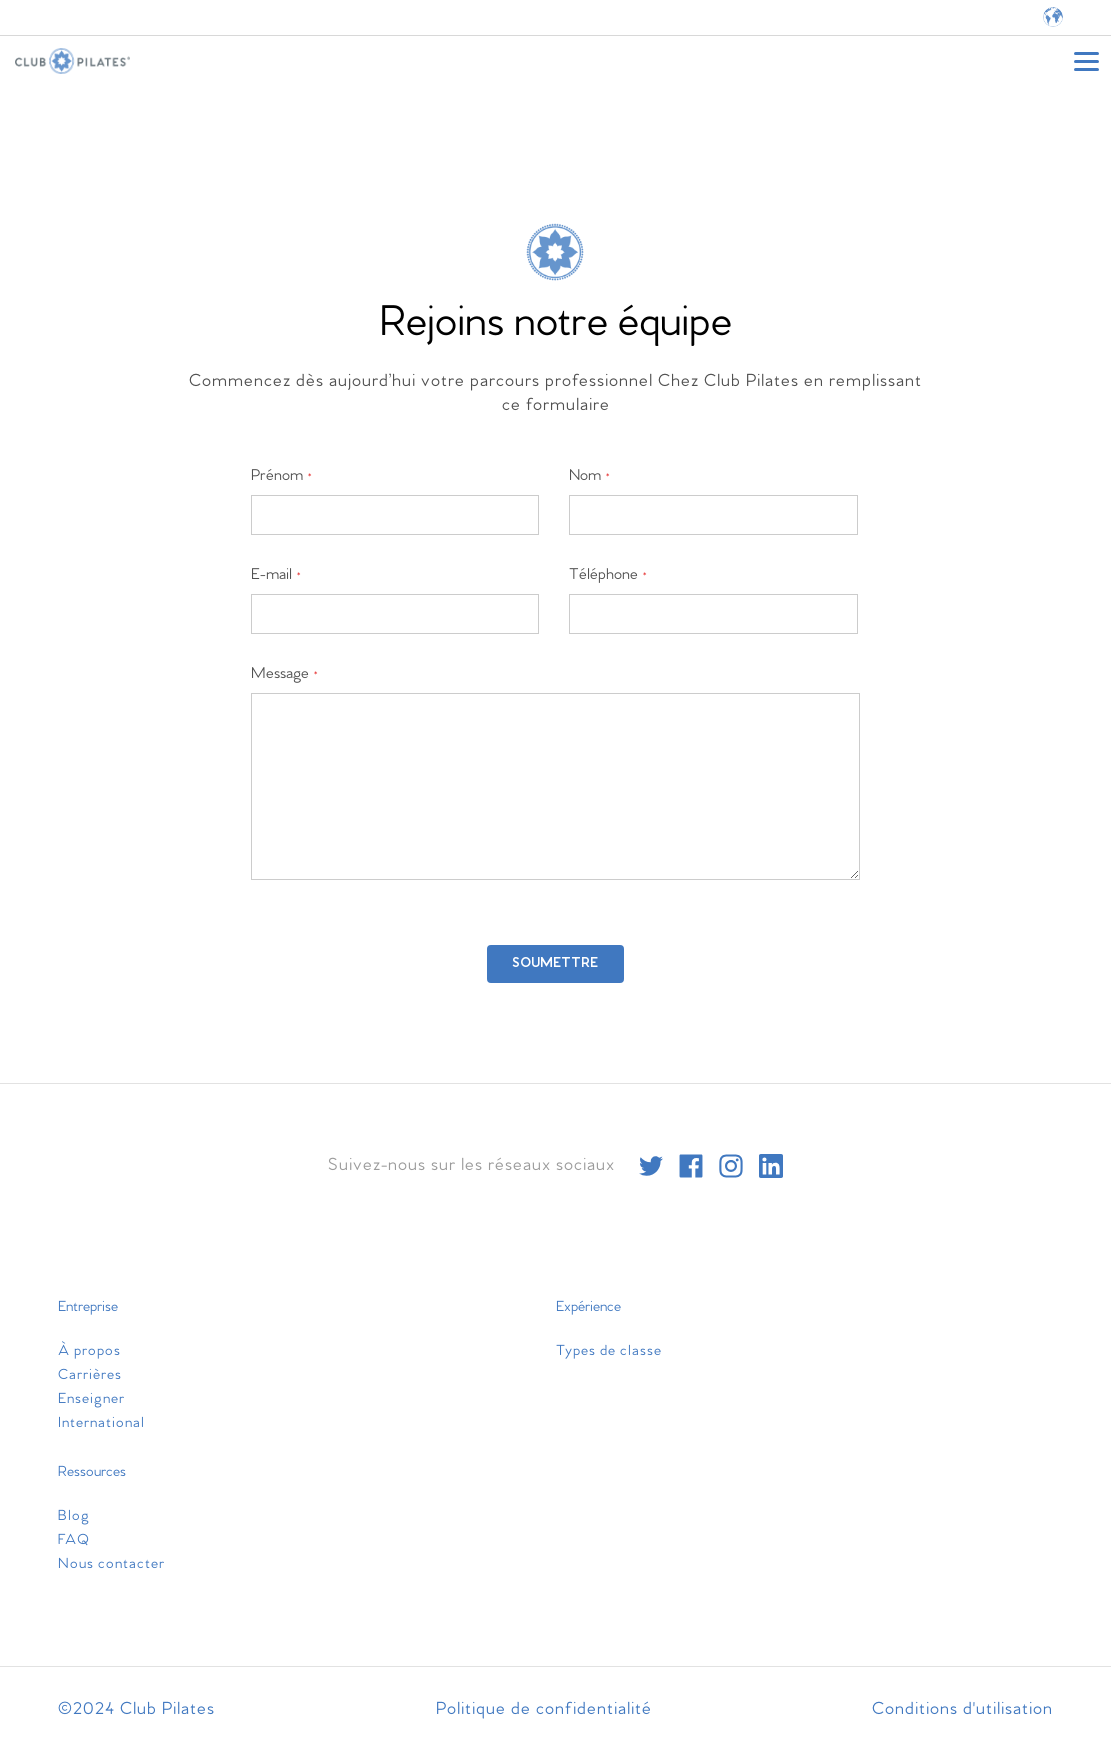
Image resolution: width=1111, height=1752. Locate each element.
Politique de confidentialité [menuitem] (544, 1709)
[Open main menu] (1086, 61)
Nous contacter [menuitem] (111, 1564)
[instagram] (731, 1166)
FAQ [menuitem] (74, 1540)
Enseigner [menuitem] (91, 1399)
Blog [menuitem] (74, 1516)
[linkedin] (771, 1166)
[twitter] (651, 1166)
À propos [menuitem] (89, 1351)
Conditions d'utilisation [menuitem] (962, 1709)
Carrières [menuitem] (90, 1375)
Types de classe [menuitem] (609, 1351)
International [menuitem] (101, 1423)
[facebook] (691, 1166)
